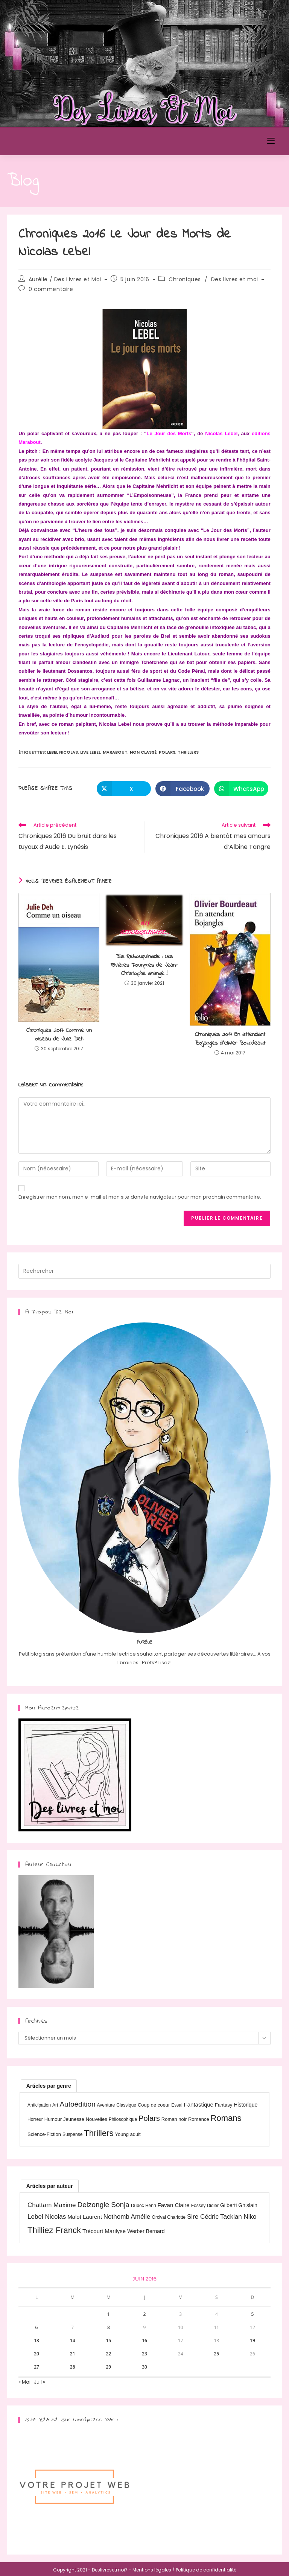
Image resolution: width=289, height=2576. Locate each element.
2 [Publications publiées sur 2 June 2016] (144, 2314)
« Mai (24, 2382)
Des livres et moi (234, 279)
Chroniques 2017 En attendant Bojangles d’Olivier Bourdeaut (230, 1038)
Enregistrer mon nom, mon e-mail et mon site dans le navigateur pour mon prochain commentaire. (139, 1196)
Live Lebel (90, 752)
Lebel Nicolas (62, 752)
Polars (167, 752)
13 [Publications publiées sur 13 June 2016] (36, 2340)
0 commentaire (51, 289)
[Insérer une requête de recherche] (144, 1271)
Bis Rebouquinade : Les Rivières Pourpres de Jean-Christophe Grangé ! (144, 965)
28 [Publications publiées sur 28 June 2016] (72, 2367)
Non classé (143, 752)
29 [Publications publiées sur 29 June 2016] (108, 2367)
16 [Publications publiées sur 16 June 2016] (144, 2340)
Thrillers (188, 752)
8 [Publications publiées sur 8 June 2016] (108, 2327)
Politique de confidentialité (206, 2570)
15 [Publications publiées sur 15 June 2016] (108, 2340)
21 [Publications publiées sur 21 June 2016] (72, 2354)
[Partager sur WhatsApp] (241, 788)
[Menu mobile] (271, 141)
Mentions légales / (153, 2570)
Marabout (115, 752)
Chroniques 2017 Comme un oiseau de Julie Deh (59, 1034)
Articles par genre (48, 2086)
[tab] (49, 2085)
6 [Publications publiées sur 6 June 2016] (36, 2327)
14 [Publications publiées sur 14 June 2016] (72, 2340)
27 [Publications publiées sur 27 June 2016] (36, 2367)
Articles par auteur (49, 2186)
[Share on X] (124, 788)
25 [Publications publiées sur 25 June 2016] (216, 2354)
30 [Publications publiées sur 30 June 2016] (144, 2367)
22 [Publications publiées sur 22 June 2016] (108, 2354)
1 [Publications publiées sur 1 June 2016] (108, 2314)
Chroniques (185, 279)
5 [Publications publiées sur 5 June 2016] (252, 2314)
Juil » (39, 2382)
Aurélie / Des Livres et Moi (65, 279)
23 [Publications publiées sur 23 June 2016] (144, 2354)
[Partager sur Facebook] (182, 788)
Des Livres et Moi (50, 141)
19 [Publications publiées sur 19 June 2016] (252, 2340)
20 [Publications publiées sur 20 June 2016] (36, 2354)
